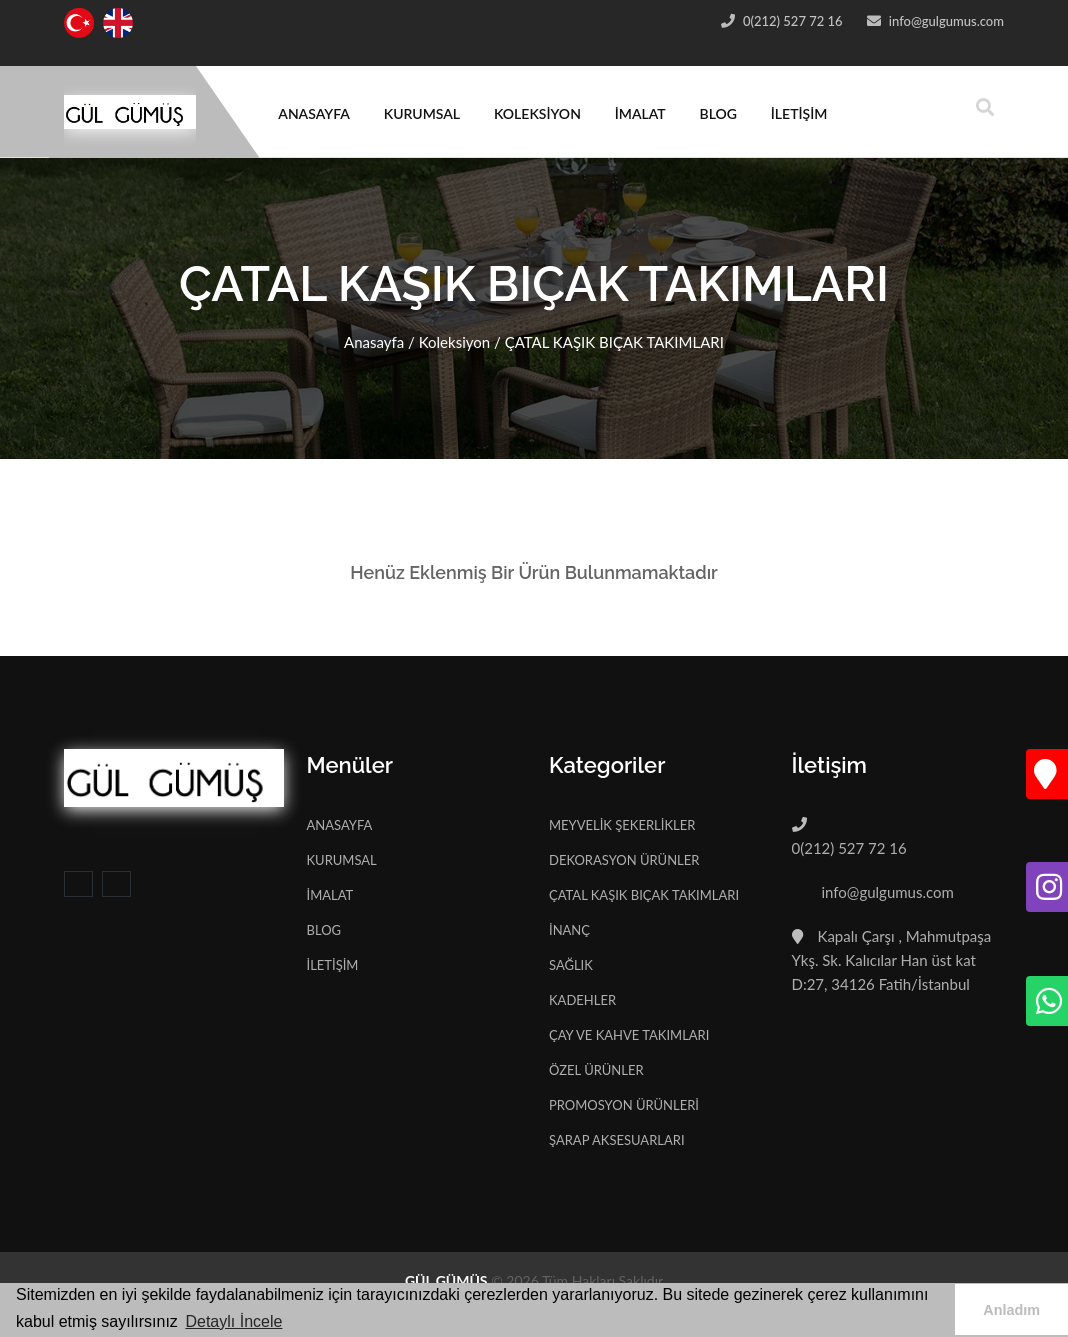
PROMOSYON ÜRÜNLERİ (624, 1105)
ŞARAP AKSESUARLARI (617, 1140)
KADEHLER (582, 1000)
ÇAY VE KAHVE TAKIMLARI (629, 1035)
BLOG (718, 113)
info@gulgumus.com (945, 21)
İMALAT (640, 113)
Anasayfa (374, 342)
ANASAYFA (314, 113)
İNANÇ (569, 930)
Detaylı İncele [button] (233, 1321)
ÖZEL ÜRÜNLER (596, 1070)
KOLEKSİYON (537, 113)
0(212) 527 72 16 (791, 21)
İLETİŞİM (799, 113)
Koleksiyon (454, 342)
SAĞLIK (571, 965)
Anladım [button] (1011, 1310)
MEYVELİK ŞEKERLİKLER (622, 825)
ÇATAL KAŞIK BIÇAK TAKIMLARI (644, 895)
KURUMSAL (422, 113)
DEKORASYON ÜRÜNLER (624, 860)
